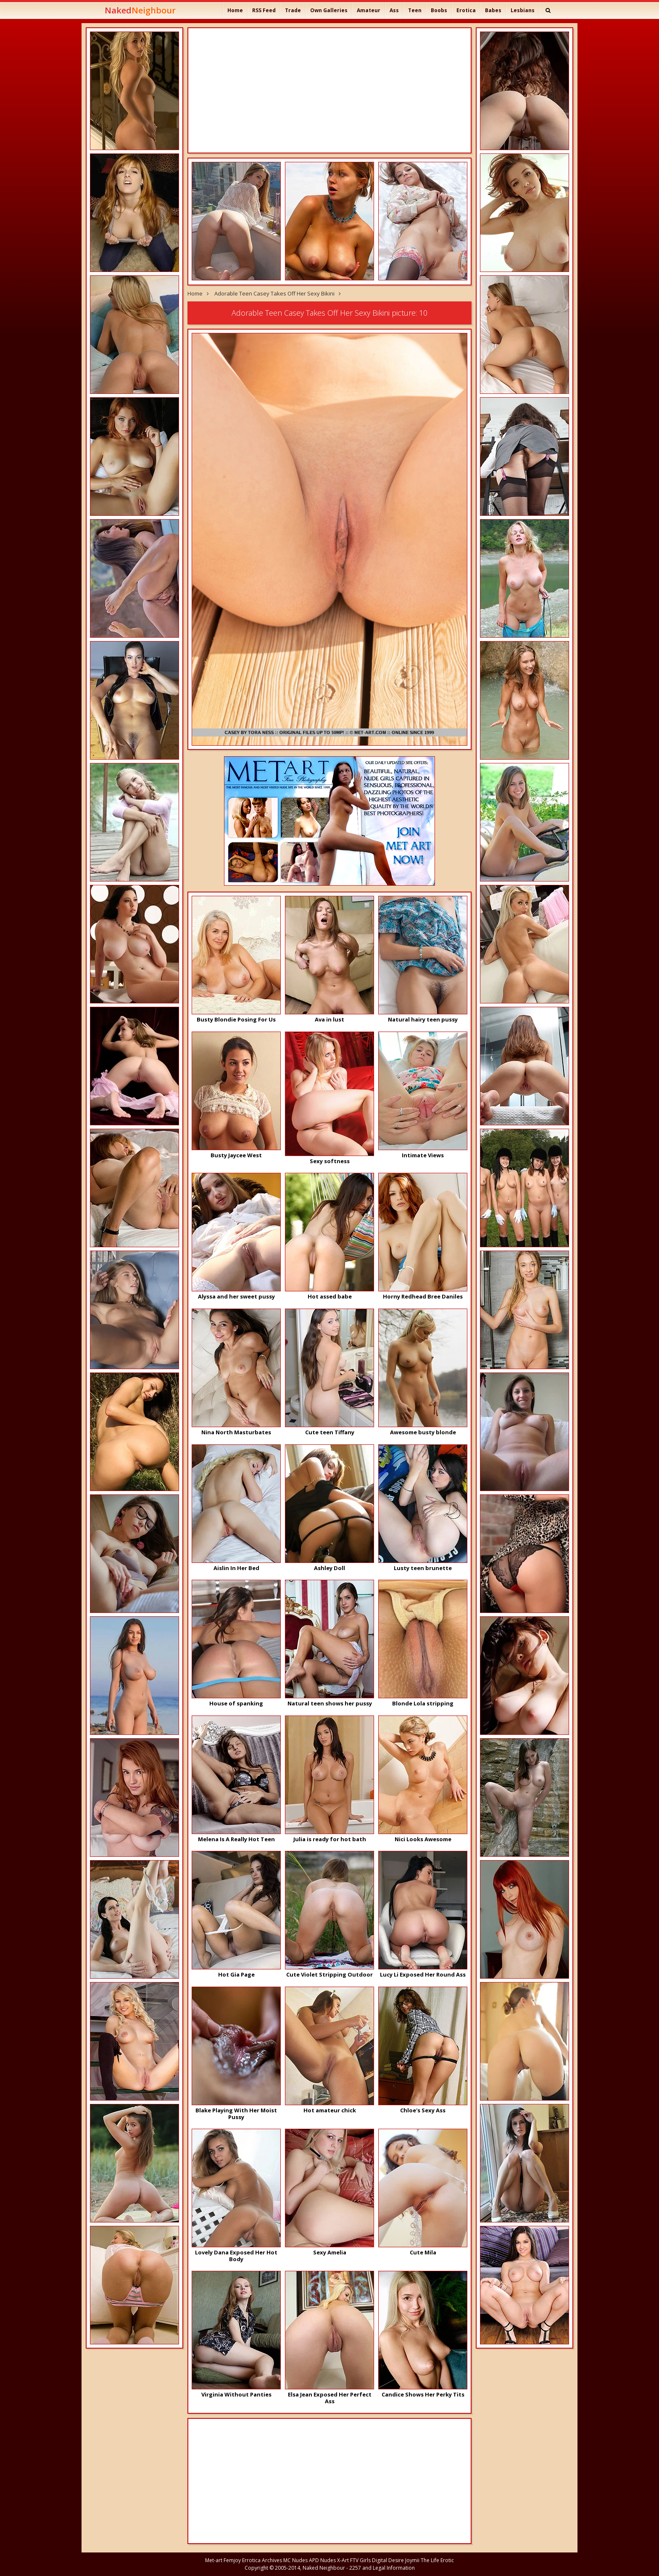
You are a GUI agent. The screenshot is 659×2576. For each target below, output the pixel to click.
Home (235, 10)
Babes (493, 10)
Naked (140, 10)
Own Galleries (329, 10)
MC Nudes (295, 2560)
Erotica (466, 10)
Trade (293, 10)
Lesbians (523, 10)
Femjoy (232, 2560)
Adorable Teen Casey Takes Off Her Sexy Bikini (274, 293)
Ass (394, 10)
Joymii (412, 2560)
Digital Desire (388, 2560)
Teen (415, 10)
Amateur (368, 10)
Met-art (213, 2560)
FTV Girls (360, 2560)
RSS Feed (264, 10)
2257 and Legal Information (382, 2567)
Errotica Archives (262, 2560)
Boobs (439, 10)
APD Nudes (322, 2560)
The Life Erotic (437, 2560)
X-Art (343, 2560)
